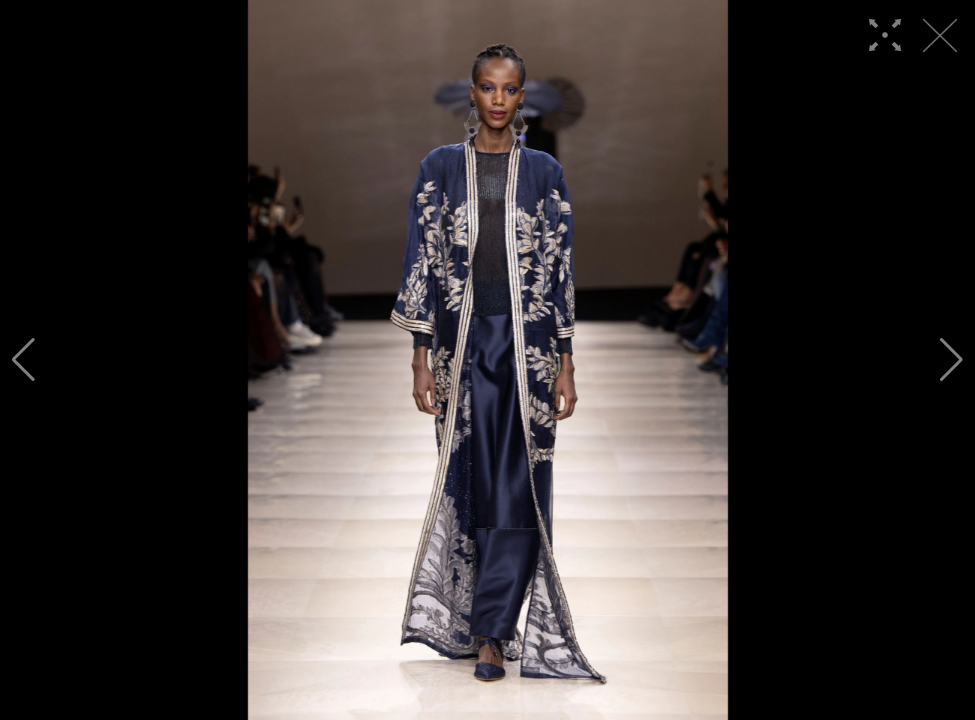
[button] (23, 360)
